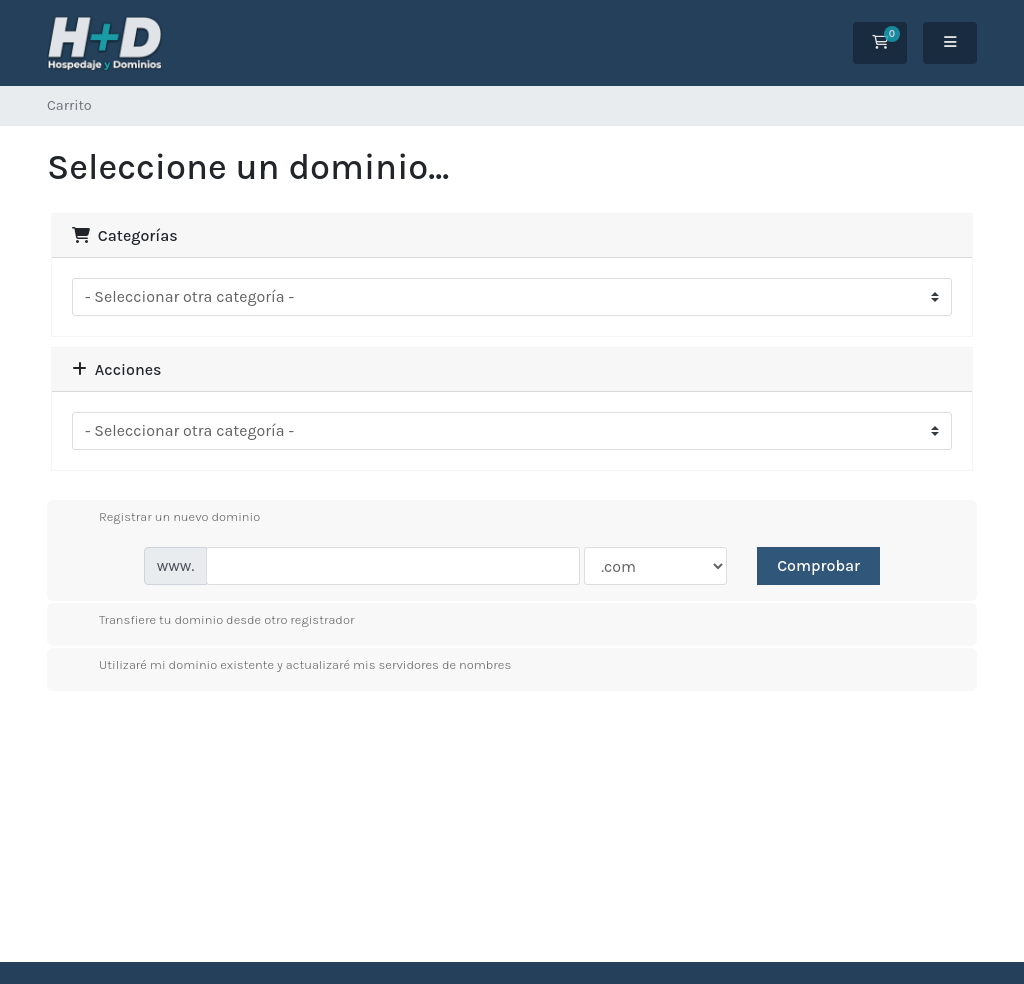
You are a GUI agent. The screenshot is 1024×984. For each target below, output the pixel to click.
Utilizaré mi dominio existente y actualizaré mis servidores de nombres (289, 666)
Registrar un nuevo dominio (163, 518)
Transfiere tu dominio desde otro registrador (210, 621)
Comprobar (818, 565)
